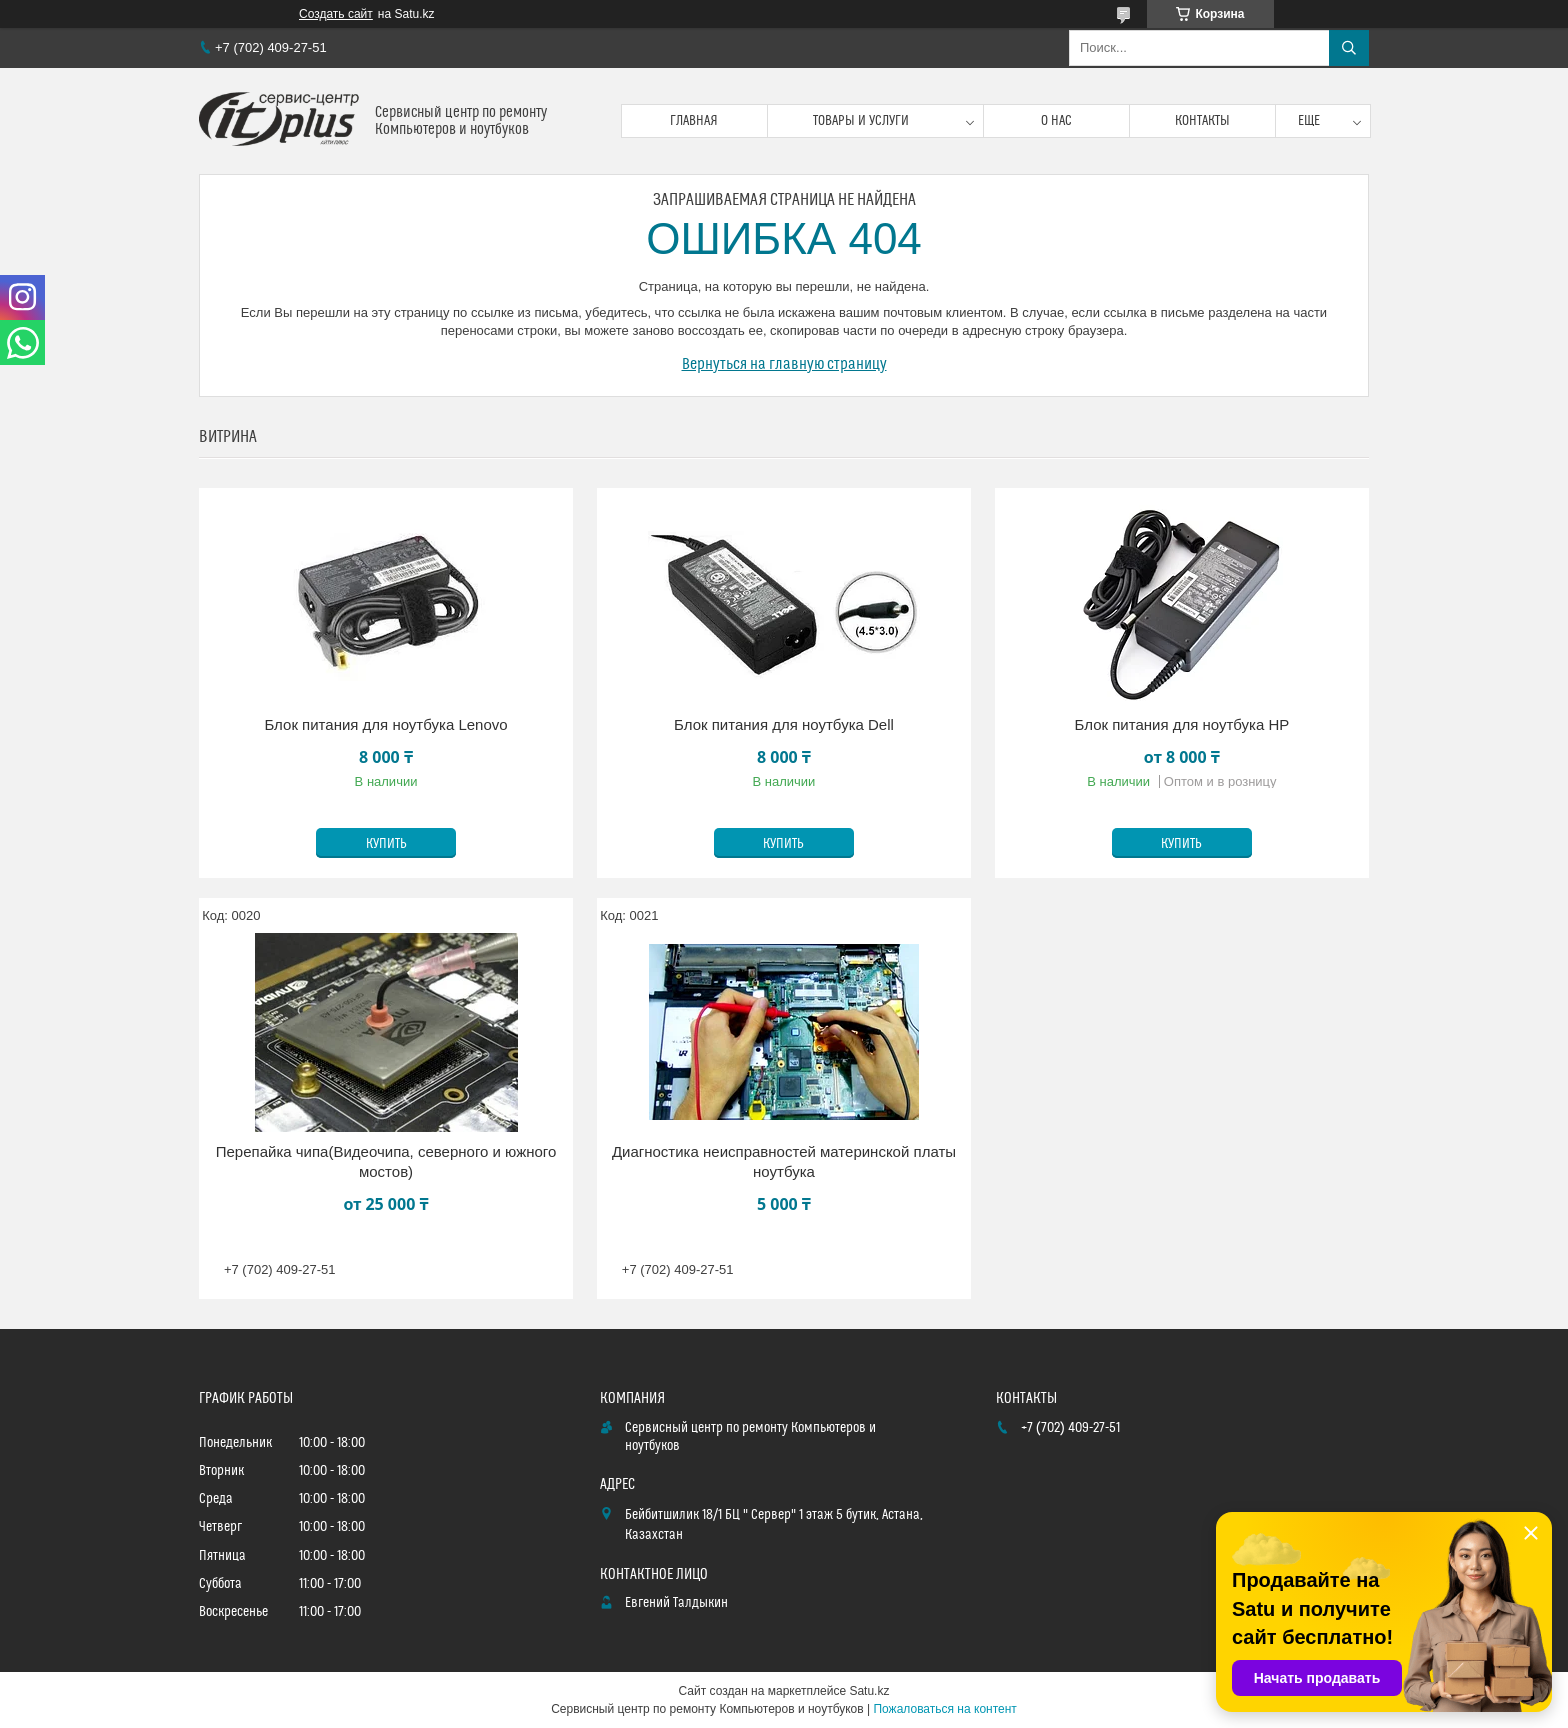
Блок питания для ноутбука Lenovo (385, 724)
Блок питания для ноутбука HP (1182, 724)
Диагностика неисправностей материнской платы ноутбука (784, 1161)
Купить (386, 844)
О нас (1056, 121)
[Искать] (1349, 48)
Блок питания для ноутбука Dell (784, 724)
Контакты (1202, 121)
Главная (694, 121)
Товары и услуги (861, 121)
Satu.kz (869, 1691)
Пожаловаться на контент (944, 1709)
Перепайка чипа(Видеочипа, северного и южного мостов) (386, 1161)
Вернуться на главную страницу (784, 364)
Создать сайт (336, 14)
